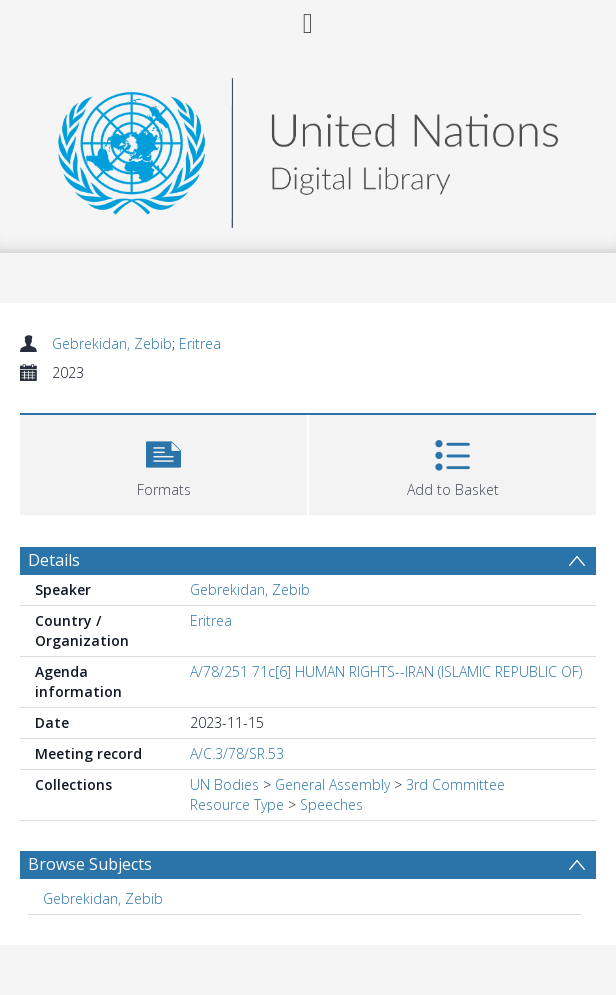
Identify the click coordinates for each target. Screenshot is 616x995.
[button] (163, 462)
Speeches (331, 804)
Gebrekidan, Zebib (112, 343)
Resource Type (237, 804)
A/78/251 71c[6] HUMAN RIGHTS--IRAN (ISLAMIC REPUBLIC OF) (386, 671)
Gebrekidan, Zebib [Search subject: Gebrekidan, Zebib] (103, 898)
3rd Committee (455, 784)
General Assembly (332, 784)
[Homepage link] (308, 147)
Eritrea (200, 343)
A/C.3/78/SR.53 (237, 753)
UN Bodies (224, 784)
